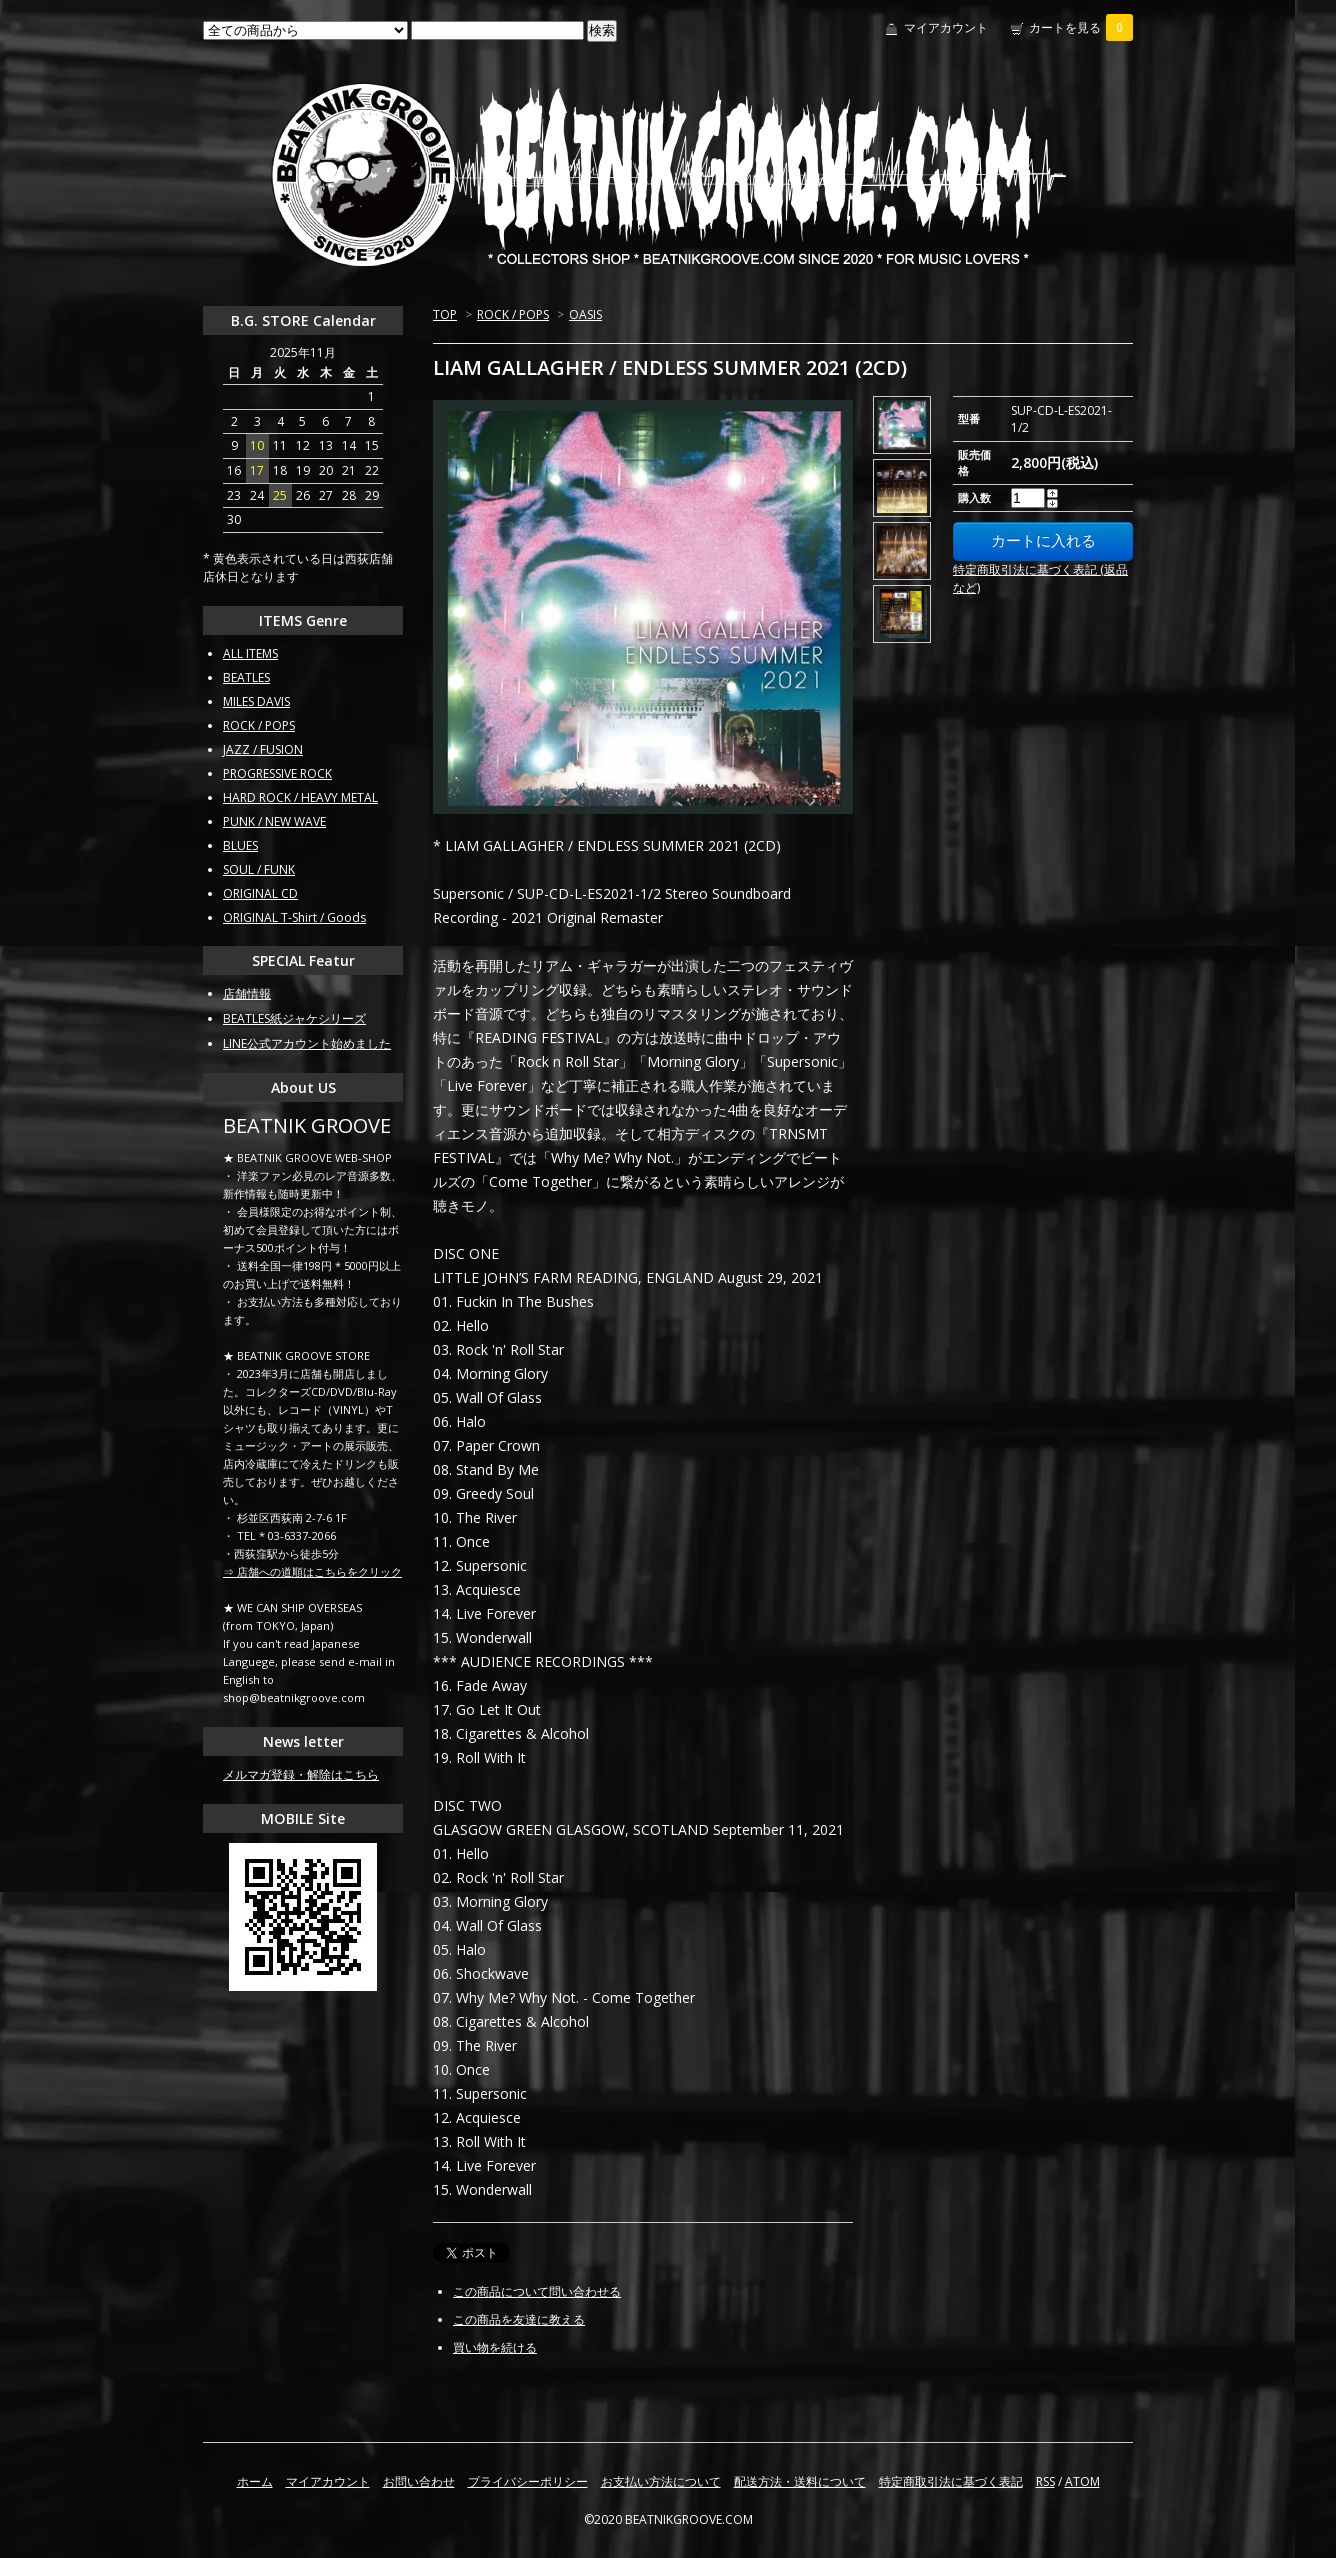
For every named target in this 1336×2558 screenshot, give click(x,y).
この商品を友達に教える (519, 2319)
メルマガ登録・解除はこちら (301, 1774)
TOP (445, 314)
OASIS (585, 314)
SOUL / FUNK (259, 869)
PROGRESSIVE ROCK (277, 773)
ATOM (1082, 2481)
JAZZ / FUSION (263, 749)
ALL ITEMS (250, 653)
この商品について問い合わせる (537, 2291)
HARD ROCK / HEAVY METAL (300, 797)
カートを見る (1081, 27)
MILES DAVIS (256, 701)
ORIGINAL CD (260, 893)
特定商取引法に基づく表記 (951, 2481)
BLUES (240, 845)
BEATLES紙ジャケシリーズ (294, 1018)
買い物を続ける (495, 2347)
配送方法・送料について (800, 2481)
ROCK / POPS (513, 314)
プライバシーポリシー (528, 2481)
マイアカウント (946, 27)
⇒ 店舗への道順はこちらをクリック (312, 1571)
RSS (1045, 2481)
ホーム (255, 2481)
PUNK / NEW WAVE (274, 821)
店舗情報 (247, 993)
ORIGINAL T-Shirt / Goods (294, 917)
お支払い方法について (661, 2481)
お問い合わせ (419, 2481)
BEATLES (246, 677)
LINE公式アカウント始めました (307, 1043)
